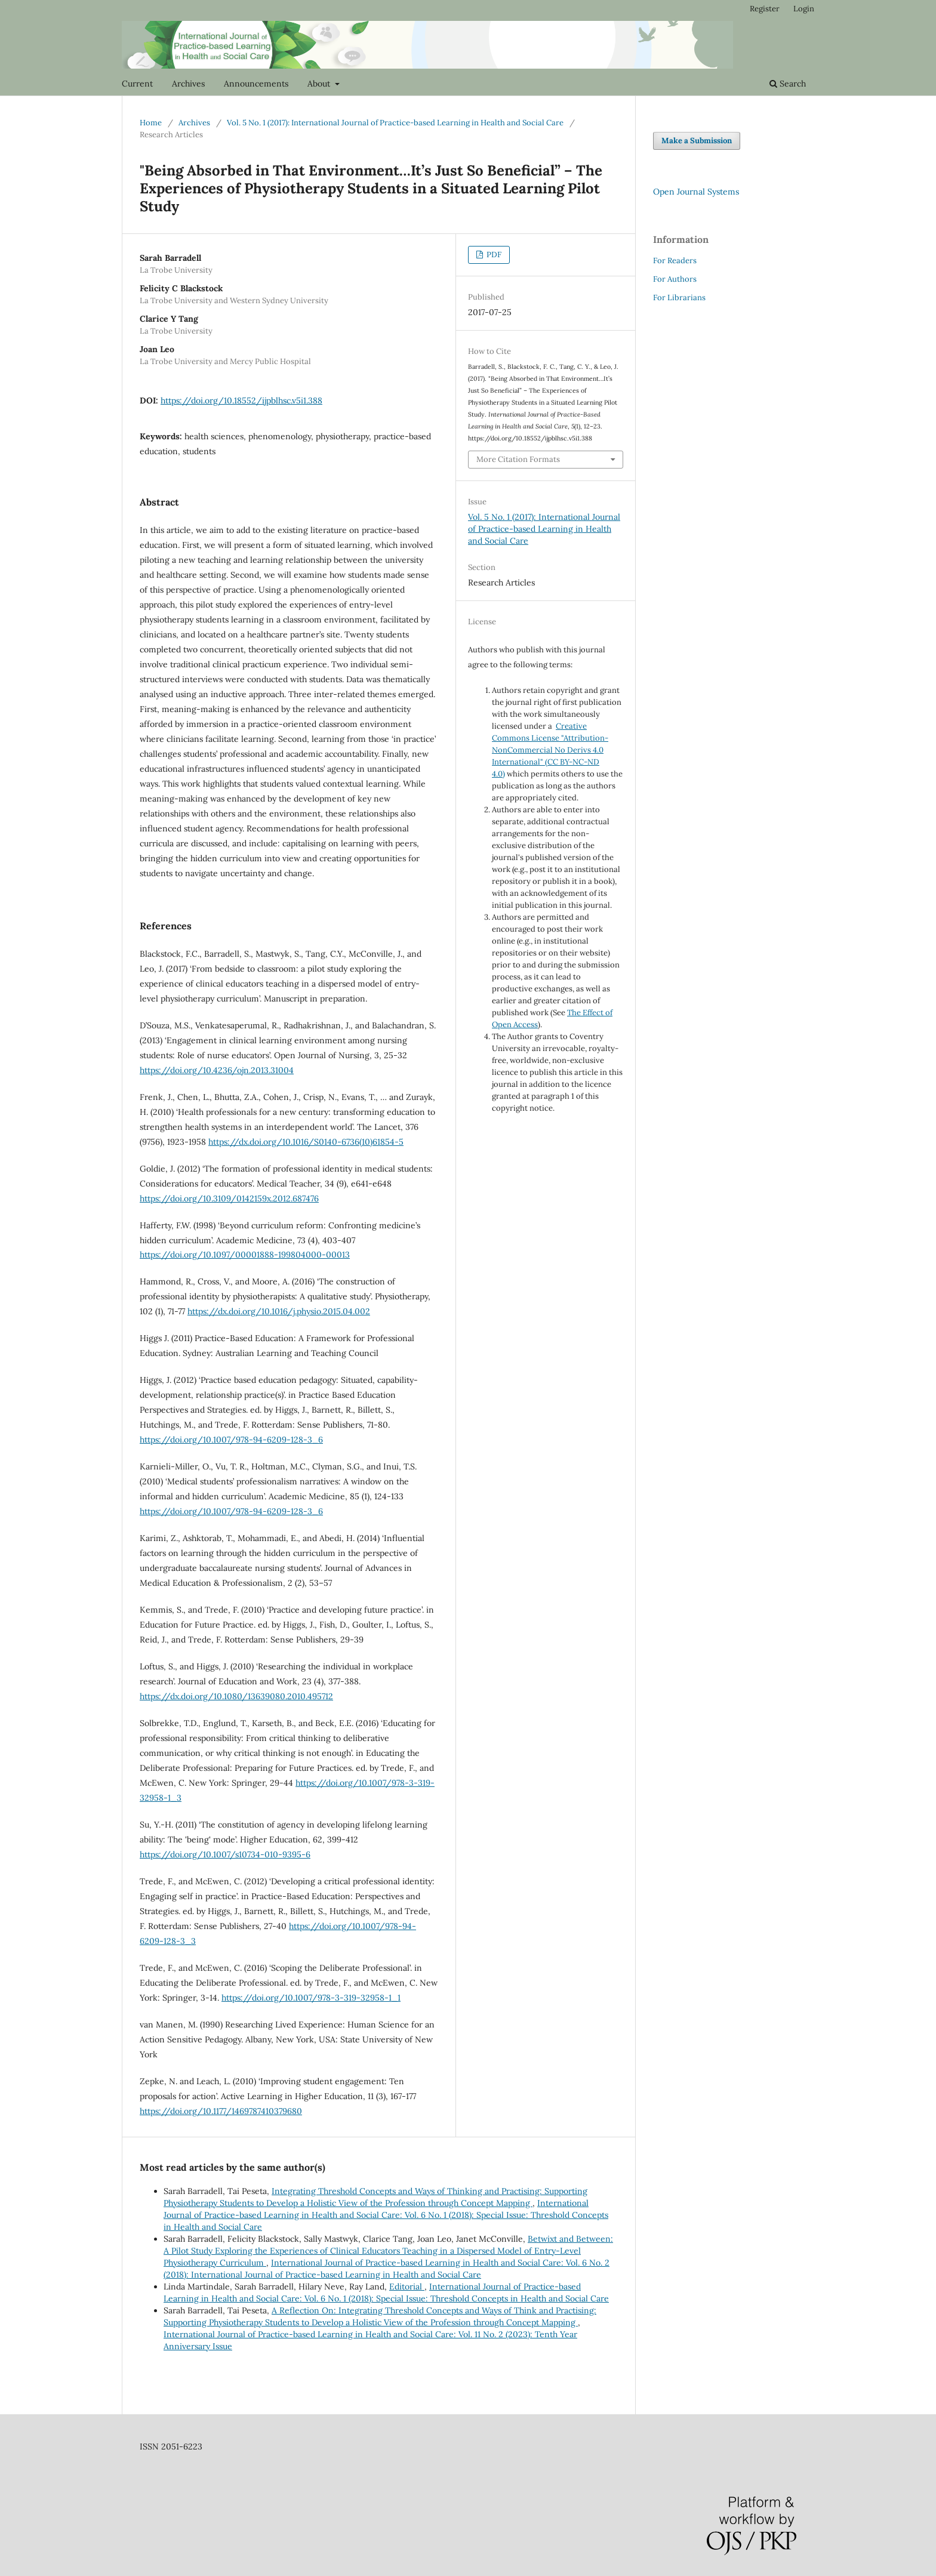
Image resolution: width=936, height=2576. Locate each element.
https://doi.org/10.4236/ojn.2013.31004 (217, 1070)
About (319, 83)
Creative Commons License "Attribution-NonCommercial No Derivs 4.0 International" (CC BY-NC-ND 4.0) (550, 750)
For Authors (675, 279)
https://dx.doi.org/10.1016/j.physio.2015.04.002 (278, 1311)
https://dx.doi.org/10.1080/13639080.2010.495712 (236, 1696)
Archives (188, 83)
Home (151, 123)
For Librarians (679, 297)
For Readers (675, 260)
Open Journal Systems (696, 191)
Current (137, 83)
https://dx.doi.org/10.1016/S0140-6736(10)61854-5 (306, 1141)
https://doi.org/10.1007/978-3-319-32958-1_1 (311, 1997)
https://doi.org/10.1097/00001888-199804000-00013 (245, 1254)
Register (765, 9)
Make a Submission (696, 140)
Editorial (406, 2286)
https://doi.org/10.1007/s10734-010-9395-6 (225, 1854)
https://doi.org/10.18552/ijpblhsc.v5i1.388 (241, 400)
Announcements (256, 83)
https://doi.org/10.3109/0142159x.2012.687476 (229, 1198)
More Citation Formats (518, 459)
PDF (493, 254)
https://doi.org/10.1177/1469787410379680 (221, 2111)
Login (803, 9)
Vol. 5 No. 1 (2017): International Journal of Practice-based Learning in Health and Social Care (395, 123)
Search (787, 83)
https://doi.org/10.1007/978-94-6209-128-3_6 (231, 1439)
